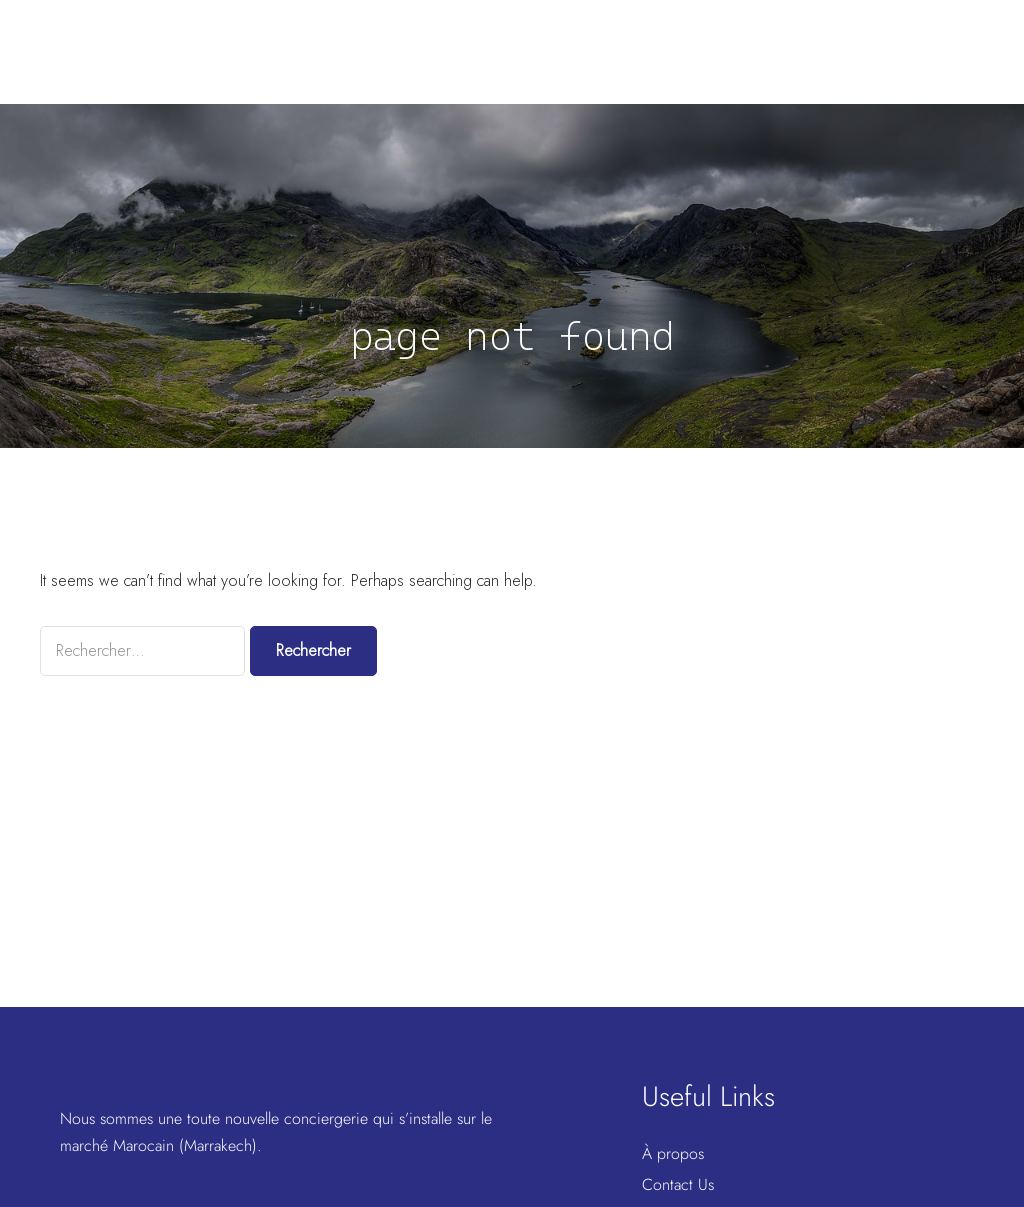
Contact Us (678, 1184)
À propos (673, 1153)
